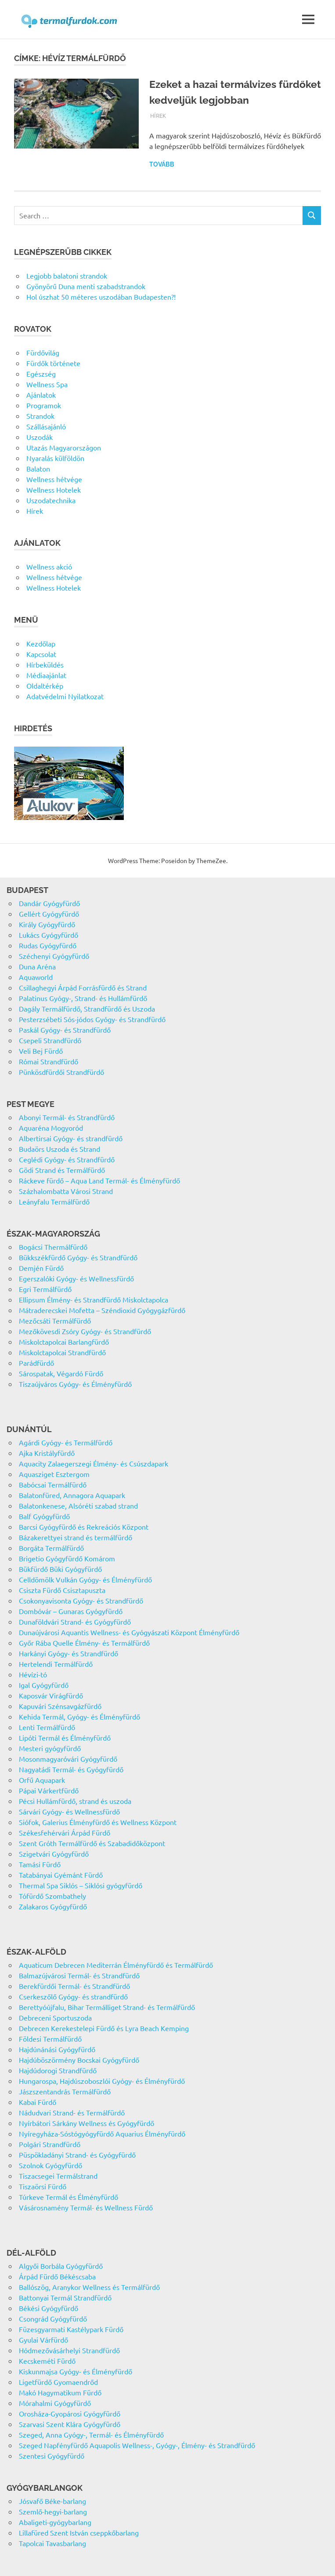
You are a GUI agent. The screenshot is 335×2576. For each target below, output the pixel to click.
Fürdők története (53, 363)
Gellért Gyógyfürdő (49, 913)
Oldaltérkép (44, 685)
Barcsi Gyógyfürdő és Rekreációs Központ (83, 1526)
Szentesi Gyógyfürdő (51, 2455)
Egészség (41, 373)
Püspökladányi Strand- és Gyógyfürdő (77, 2154)
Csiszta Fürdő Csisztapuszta (62, 1590)
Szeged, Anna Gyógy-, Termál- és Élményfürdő (91, 2434)
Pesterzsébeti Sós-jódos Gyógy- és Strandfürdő (92, 1019)
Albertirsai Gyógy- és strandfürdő (70, 1138)
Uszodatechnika (51, 500)
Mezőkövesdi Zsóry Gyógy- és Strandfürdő (85, 1331)
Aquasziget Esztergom (54, 1473)
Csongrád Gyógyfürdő (53, 2318)
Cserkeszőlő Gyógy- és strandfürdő (73, 1996)
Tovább (161, 164)
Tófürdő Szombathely (52, 1895)
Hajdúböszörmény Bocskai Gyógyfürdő (79, 2059)
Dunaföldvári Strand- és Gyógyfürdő (75, 1621)
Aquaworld (36, 976)
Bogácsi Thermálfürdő (53, 1246)
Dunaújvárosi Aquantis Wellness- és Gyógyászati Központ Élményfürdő (129, 1632)
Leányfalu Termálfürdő (54, 1201)
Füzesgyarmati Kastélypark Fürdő (71, 2329)
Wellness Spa (47, 384)
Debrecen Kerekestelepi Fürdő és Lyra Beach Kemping (104, 2028)
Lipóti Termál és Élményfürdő (65, 1737)
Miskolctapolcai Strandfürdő (62, 1352)
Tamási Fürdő (40, 1864)
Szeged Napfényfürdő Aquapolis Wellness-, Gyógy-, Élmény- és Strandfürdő (137, 2445)
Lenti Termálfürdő (47, 1727)
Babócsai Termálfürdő (52, 1484)
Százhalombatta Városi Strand (66, 1190)
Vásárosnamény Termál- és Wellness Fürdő (86, 2207)
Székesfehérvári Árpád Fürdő (64, 1832)
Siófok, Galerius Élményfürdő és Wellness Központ (98, 1822)
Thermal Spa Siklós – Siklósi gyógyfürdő (80, 1885)
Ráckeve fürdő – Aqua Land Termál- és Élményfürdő (99, 1180)
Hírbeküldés (45, 664)
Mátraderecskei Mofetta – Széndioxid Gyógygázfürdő (102, 1310)
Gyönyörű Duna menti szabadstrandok (85, 286)
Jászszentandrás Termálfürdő (65, 2091)
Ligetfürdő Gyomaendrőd (58, 2381)
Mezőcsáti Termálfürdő (55, 1320)
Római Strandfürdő (48, 1061)
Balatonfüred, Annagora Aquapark (72, 1495)
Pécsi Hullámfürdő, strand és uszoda (75, 1800)
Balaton (38, 468)
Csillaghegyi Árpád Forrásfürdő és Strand (83, 987)
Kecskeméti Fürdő (47, 2360)
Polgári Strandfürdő (49, 2144)
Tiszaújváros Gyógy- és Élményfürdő (75, 1383)
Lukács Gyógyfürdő (48, 934)
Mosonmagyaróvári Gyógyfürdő (68, 1758)
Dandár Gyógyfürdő (49, 903)
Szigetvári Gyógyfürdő (54, 1853)
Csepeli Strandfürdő (50, 1040)
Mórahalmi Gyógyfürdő (55, 2402)
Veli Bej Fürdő (41, 1050)
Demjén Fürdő (41, 1267)
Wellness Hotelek (53, 489)
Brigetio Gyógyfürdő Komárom (67, 1558)
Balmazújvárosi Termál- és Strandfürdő (79, 1975)
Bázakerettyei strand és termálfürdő (75, 1537)
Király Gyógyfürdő (47, 924)
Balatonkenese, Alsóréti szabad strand (78, 1505)
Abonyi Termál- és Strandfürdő (67, 1117)
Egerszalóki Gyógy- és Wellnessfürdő (76, 1278)
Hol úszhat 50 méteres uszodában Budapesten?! (101, 296)
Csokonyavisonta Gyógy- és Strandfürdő (81, 1600)
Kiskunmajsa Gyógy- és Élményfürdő (75, 2371)
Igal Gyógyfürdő (43, 1684)
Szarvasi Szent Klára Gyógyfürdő (69, 2424)
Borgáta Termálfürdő (51, 1547)
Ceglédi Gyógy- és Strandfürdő (67, 1159)
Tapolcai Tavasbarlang (52, 2543)
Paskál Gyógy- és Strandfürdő (65, 1029)
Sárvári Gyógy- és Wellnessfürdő (69, 1811)
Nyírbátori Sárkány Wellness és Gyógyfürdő (86, 2123)
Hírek (158, 115)
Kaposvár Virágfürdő (51, 1695)
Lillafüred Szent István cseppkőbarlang (79, 2532)
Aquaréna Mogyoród (51, 1127)
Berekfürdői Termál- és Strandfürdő (74, 1985)
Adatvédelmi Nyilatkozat (65, 696)
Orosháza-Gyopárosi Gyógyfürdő (69, 2413)
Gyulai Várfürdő (43, 2339)
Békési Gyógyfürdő (48, 2308)
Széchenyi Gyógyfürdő (54, 955)
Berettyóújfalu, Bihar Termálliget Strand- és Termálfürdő (107, 2007)
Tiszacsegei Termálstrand (58, 2175)
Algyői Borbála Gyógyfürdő (61, 2265)
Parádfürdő (36, 1362)
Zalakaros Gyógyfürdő (53, 1906)
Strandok (40, 415)
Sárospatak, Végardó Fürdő (61, 1373)
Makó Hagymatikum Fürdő (60, 2392)
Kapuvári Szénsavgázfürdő (60, 1706)
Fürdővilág (42, 352)
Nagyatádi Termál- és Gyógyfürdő (71, 1769)
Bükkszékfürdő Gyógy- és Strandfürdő (78, 1257)
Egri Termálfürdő (45, 1288)
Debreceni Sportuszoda (55, 2017)
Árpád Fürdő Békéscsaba (57, 2276)
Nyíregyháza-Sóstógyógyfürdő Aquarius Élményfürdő (102, 2133)
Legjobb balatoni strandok (66, 275)
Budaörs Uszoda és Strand (59, 1148)
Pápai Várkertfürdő (49, 1790)
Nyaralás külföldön (55, 458)
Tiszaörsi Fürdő (42, 2186)
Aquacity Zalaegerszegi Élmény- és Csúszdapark (93, 1463)
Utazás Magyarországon (63, 447)
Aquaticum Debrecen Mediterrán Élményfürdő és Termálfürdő (116, 1964)
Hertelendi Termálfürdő (56, 1663)
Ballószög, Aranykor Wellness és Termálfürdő (89, 2286)
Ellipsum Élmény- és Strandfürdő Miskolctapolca (93, 1299)
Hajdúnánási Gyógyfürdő (57, 2049)
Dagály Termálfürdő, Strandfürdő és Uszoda (87, 1008)
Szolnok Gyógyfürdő (50, 2165)
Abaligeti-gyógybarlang (55, 2522)
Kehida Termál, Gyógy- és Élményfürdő (79, 1716)
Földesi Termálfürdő (50, 2038)
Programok (43, 405)
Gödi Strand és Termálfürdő (62, 1169)
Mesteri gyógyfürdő (50, 1748)
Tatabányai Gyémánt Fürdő (61, 1874)
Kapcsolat (41, 653)
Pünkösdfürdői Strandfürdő (61, 1071)
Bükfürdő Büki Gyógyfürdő (60, 1568)
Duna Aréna (37, 966)
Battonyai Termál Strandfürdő (65, 2297)
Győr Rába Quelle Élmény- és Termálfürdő (84, 1642)
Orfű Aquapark (42, 1779)
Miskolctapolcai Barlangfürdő (64, 1341)
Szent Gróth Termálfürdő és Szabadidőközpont (92, 1843)
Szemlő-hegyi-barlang (53, 2511)
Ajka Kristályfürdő (47, 1452)
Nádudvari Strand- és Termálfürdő (72, 2112)
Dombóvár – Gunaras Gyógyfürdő (70, 1611)
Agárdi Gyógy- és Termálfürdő (65, 1442)
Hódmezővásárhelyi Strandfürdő (69, 2350)
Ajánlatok (41, 394)
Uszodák (39, 436)
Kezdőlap (40, 643)
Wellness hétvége (54, 479)
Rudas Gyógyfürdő (47, 945)
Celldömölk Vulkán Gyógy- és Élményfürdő (85, 1579)
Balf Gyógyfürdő (44, 1516)
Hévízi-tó (33, 1674)
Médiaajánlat (46, 675)
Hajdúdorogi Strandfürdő (58, 2070)
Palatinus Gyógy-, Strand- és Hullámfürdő (83, 998)
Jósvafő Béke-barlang (52, 2500)
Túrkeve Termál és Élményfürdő (68, 2196)
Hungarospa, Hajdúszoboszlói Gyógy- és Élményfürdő (102, 2080)
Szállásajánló (46, 426)
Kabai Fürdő (37, 2101)
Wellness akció (49, 566)
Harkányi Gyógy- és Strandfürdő (68, 1653)
